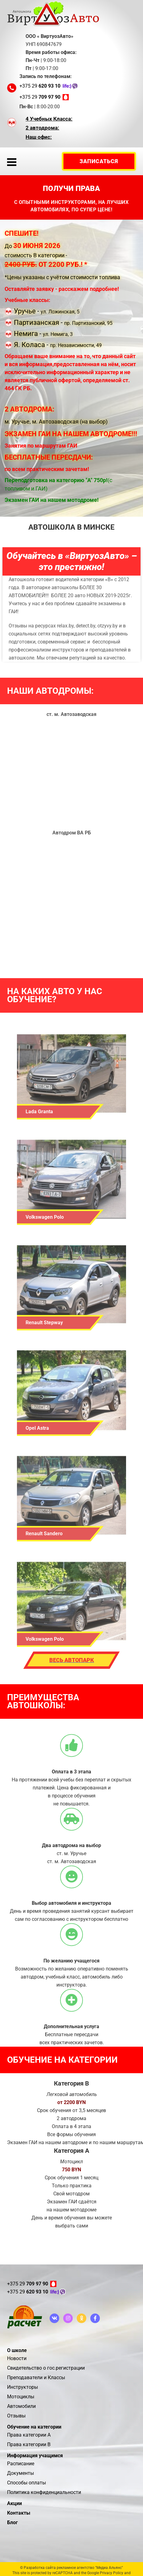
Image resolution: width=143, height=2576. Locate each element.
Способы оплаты (26, 2483)
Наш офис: (39, 137)
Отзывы (16, 2416)
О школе (17, 2350)
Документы (20, 2473)
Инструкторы (22, 2387)
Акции (14, 2503)
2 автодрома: (42, 128)
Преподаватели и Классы (36, 2377)
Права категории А (29, 2435)
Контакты (18, 2513)
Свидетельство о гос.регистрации (46, 2368)
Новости (17, 2358)
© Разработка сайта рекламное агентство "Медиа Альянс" (71, 2568)
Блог (12, 2522)
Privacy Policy (111, 2573)
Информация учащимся (35, 2455)
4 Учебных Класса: (49, 119)
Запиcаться (99, 161)
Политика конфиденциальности (44, 2492)
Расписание (20, 2463)
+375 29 (39, 86)
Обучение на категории (34, 2427)
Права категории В (29, 2444)
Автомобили (21, 2406)
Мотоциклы (20, 2397)
